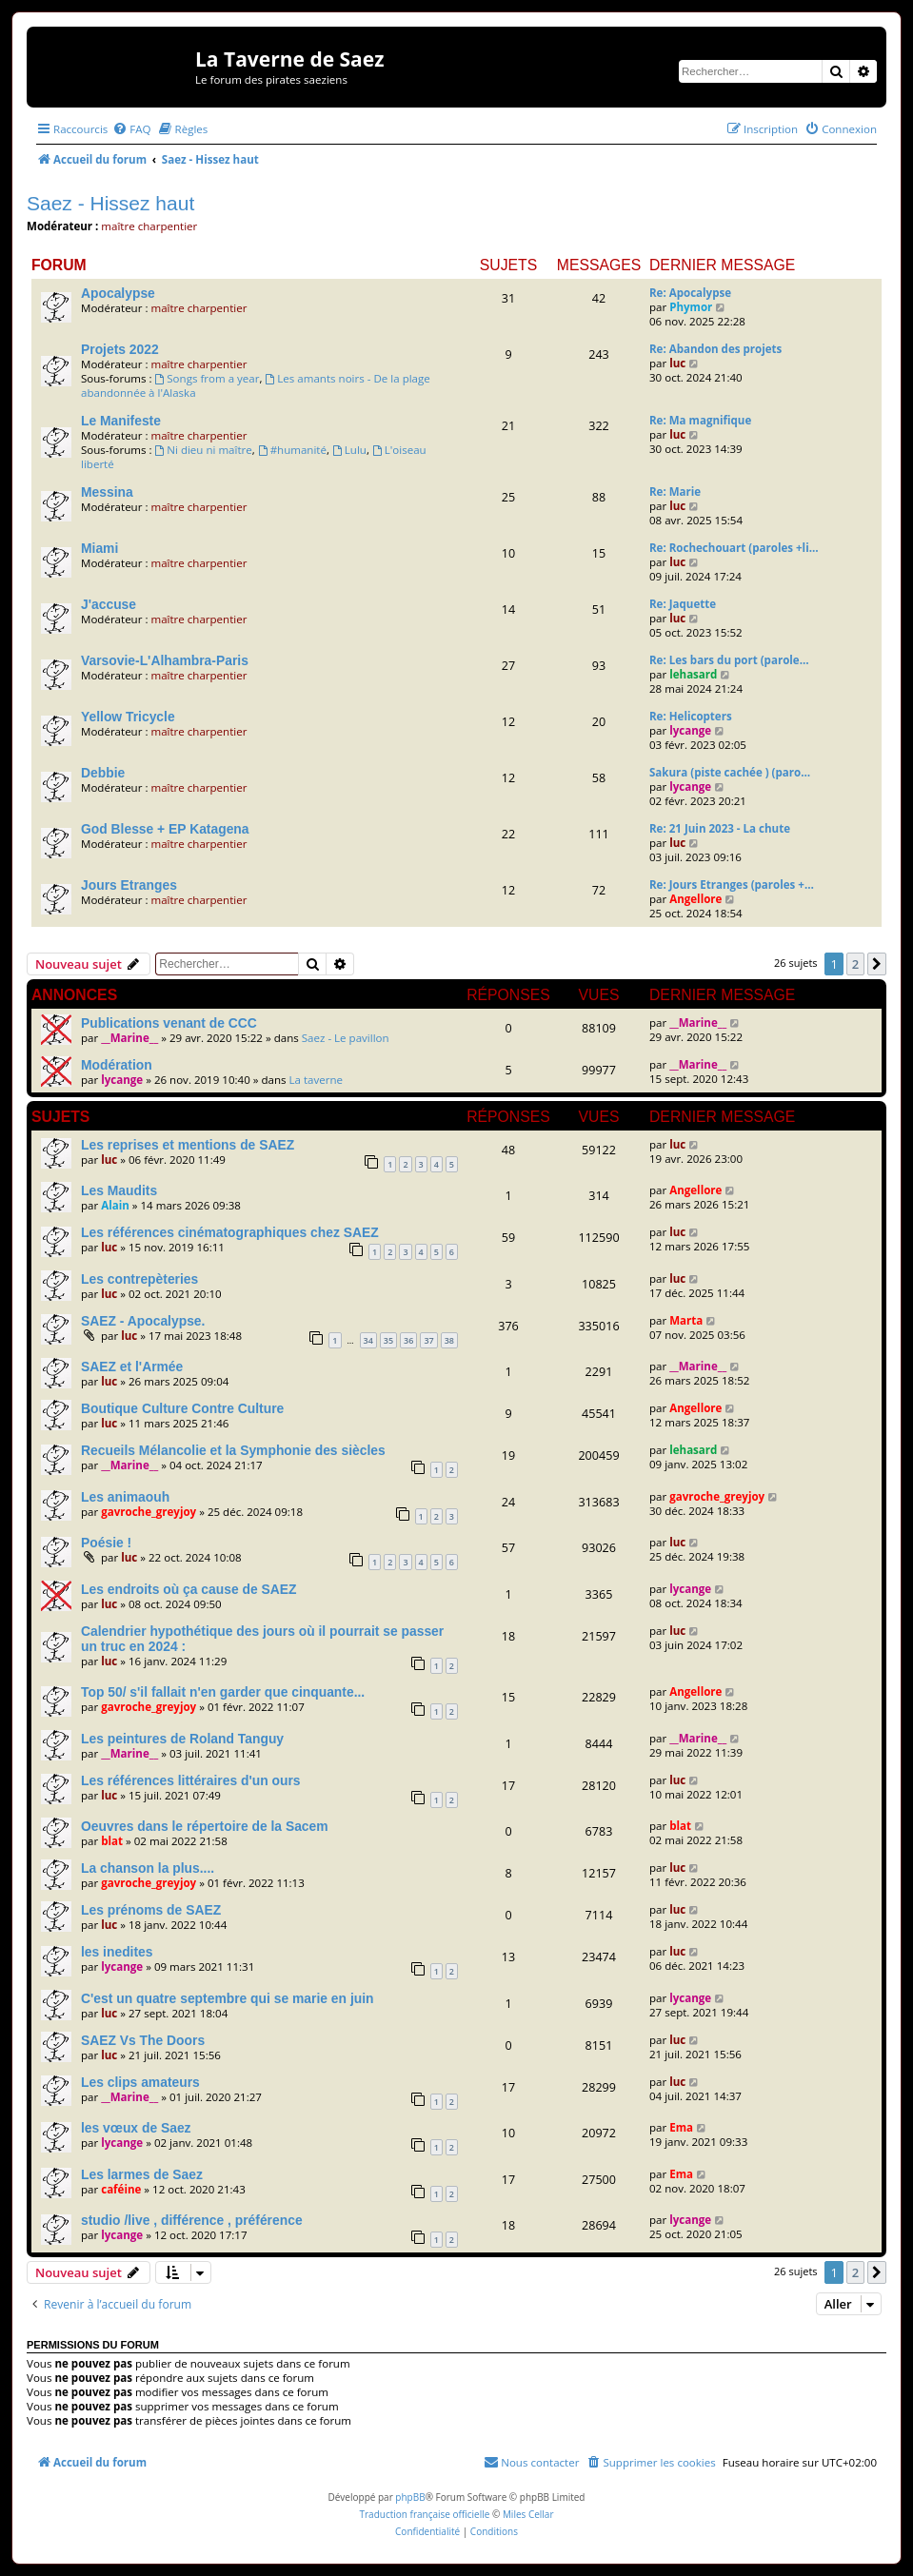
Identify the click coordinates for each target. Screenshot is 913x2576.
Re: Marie (675, 491)
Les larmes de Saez (142, 2174)
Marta (686, 1320)
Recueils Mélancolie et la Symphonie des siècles (233, 1450)
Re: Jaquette (682, 604)
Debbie (103, 772)
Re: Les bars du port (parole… (729, 660)
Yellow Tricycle (128, 716)
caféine (121, 2189)
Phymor (690, 307)
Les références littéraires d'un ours (191, 1780)
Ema (681, 2127)
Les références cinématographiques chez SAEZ (230, 1232)
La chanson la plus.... (147, 1868)
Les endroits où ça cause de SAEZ (188, 1589)
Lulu (349, 449)
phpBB (410, 2497)
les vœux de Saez (136, 2127)
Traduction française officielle (424, 2514)
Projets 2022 (120, 349)
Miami (99, 548)
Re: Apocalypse (690, 292)
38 (449, 1340)
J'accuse (108, 604)
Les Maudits (119, 1190)
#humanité (292, 449)
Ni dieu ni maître (202, 449)
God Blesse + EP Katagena (165, 828)
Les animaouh (125, 1496)
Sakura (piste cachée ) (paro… (729, 772)
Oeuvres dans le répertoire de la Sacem (204, 1826)
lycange (690, 730)
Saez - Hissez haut (110, 203)
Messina (107, 492)
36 (408, 1340)
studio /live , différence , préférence (192, 2220)
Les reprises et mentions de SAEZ (187, 1144)
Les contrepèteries (139, 1279)
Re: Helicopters (690, 716)
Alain (115, 1205)
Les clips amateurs (140, 2082)
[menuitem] (131, 129)
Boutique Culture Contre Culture (182, 1408)
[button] (876, 964)
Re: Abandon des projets (715, 349)
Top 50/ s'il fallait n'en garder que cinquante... (223, 1692)
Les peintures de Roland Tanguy (182, 1738)
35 (388, 1340)
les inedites (117, 1951)
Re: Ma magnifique (700, 420)
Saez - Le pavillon (345, 1038)
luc (677, 363)
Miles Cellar (528, 2514)
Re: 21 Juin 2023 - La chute (719, 828)
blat (112, 1841)
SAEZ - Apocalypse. (143, 1320)
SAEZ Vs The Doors (143, 2040)
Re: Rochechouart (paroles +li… (734, 548)
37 (428, 1340)
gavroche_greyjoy (148, 1511)
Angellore (695, 899)
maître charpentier (149, 226)
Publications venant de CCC (169, 1023)
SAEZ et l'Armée (132, 1366)
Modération (116, 1064)
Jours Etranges (129, 885)
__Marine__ (129, 1038)
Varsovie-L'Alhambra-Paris (164, 660)
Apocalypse (118, 293)
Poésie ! (106, 1542)
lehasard (693, 674)
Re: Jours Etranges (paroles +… (731, 884)
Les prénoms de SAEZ (151, 1909)
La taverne (316, 1079)
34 (368, 1340)
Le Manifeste (121, 420)
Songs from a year (206, 378)
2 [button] (855, 964)
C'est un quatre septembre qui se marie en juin (227, 1998)
